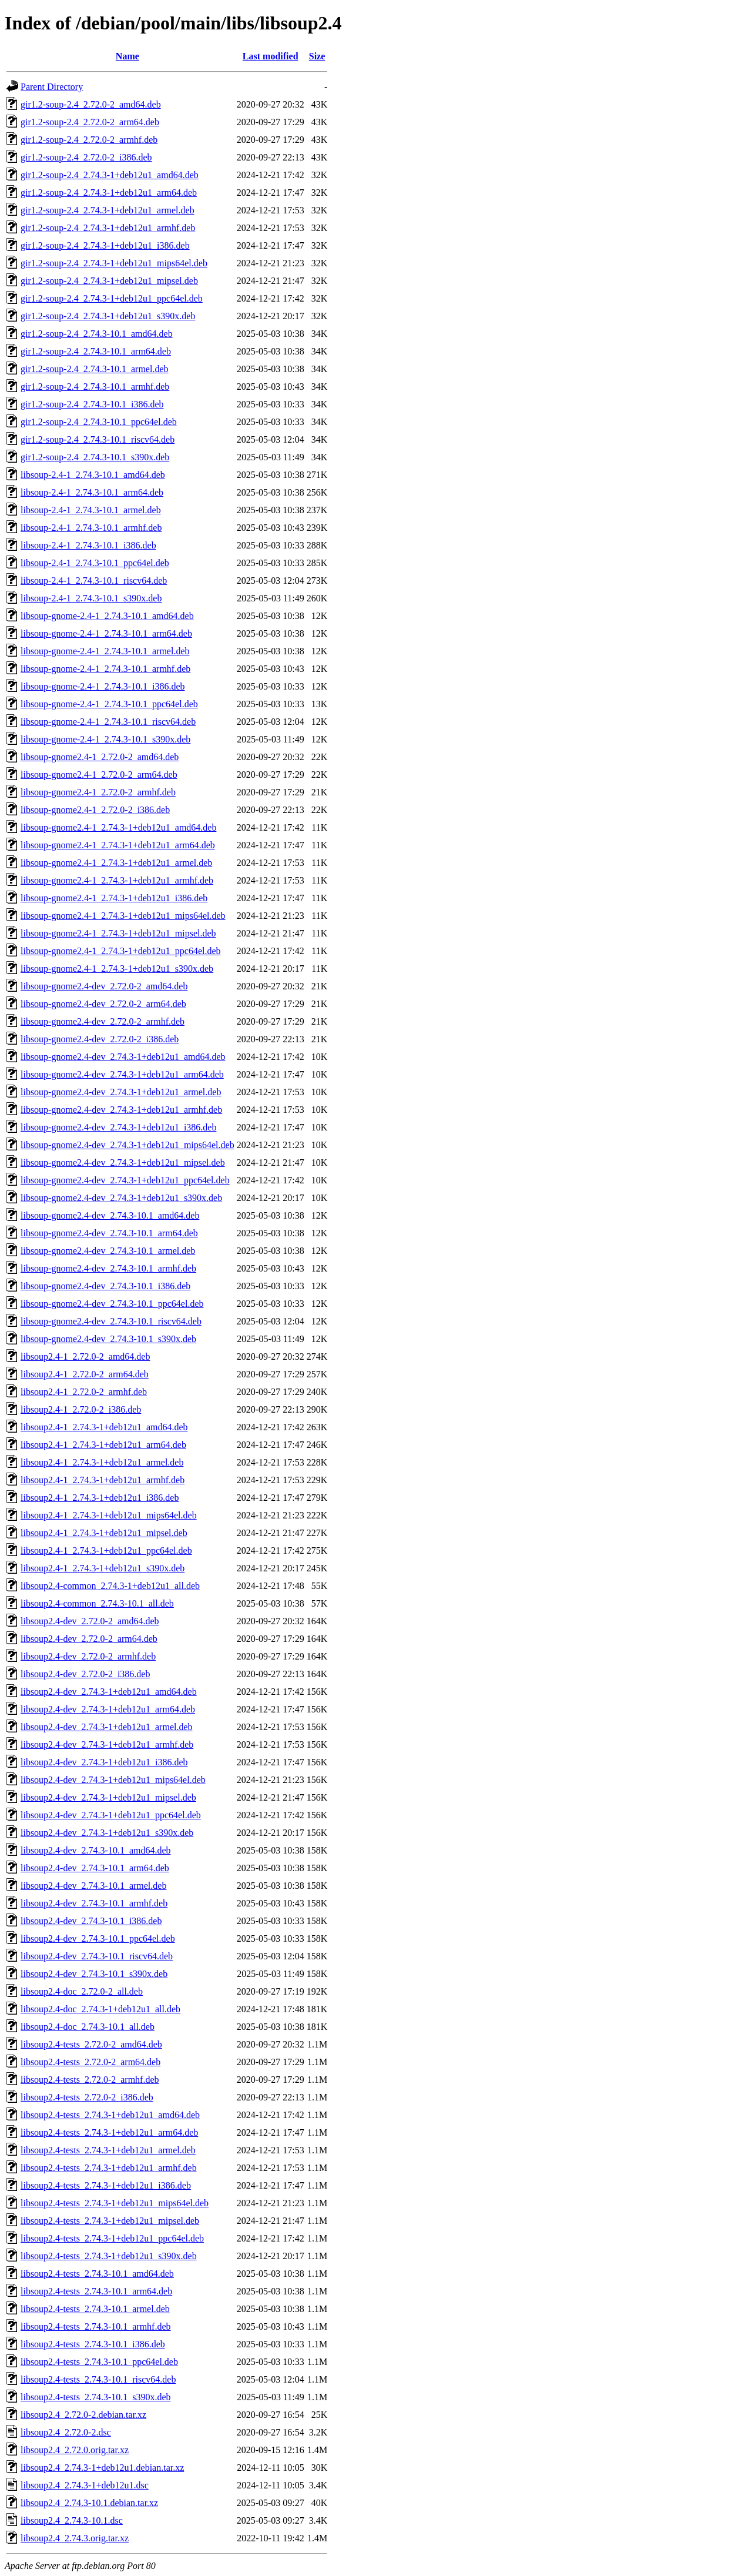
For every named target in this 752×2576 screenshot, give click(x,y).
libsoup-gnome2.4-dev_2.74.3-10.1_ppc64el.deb (112, 1304)
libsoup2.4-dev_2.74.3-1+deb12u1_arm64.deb (108, 1709)
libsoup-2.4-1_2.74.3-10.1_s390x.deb (91, 598)
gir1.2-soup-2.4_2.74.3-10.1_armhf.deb (95, 387)
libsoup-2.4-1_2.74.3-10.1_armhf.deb (91, 528)
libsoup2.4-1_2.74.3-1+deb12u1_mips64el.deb (109, 1515)
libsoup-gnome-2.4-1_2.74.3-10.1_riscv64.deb (108, 722)
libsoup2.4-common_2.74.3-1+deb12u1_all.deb (110, 1586)
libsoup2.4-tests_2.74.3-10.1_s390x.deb (96, 2397)
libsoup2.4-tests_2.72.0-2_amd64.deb (91, 2044)
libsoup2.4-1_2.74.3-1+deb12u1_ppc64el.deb (106, 1550)
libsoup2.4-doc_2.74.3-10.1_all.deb (88, 2027)
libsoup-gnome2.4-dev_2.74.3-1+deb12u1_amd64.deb (123, 1057)
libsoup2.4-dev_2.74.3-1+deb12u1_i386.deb (104, 1762)
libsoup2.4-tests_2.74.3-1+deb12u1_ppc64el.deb (112, 2238)
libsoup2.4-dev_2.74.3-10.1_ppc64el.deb (98, 1938)
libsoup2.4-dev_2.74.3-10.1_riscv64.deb (97, 1956)
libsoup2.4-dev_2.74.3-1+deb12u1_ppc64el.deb (111, 1815)
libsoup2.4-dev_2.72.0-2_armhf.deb (88, 1656)
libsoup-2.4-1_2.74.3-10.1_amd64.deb (93, 475)
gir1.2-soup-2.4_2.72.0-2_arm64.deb (90, 122)
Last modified (270, 56)
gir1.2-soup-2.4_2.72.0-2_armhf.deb (89, 140)
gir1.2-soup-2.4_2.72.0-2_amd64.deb (91, 104)
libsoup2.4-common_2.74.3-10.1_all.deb (97, 1603)
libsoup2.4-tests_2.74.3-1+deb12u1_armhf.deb (109, 2168)
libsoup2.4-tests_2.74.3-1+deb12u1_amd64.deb (110, 2115)
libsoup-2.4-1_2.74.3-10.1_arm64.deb (92, 492)
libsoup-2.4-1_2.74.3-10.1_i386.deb (88, 545)
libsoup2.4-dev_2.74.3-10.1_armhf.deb (94, 1903)
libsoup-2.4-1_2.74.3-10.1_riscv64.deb (94, 581)
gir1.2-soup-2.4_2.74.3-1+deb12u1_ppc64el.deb (112, 298)
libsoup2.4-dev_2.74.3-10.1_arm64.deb (95, 1868)
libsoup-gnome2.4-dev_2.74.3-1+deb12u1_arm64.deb (122, 1074)
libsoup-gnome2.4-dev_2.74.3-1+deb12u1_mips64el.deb (127, 1145)
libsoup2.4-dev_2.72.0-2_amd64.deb (90, 1621)
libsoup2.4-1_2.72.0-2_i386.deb (81, 1409)
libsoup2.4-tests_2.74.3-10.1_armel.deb (95, 2309)
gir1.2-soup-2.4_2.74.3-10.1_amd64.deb (97, 334)
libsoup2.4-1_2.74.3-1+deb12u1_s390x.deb (102, 1568)
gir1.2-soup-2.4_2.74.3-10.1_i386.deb (92, 404)
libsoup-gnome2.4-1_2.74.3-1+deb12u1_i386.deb (114, 898)
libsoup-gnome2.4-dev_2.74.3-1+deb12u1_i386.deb (118, 1127)
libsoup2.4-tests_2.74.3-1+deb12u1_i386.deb (106, 2185)
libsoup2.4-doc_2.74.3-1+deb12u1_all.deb (100, 2009)
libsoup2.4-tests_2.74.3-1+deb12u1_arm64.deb (109, 2132)
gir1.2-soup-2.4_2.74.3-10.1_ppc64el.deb (99, 422)
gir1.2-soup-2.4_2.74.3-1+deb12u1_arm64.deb (109, 193)
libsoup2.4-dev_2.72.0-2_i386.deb (85, 1674)
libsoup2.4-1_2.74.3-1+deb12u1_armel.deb (102, 1462)
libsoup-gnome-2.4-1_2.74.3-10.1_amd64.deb (107, 616)
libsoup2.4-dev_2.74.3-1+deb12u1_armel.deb (107, 1727)
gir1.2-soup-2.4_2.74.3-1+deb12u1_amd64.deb (110, 175)
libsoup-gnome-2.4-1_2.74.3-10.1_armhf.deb (105, 669)
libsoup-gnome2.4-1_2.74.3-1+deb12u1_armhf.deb (117, 880)
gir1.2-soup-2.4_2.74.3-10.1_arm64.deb (96, 351)
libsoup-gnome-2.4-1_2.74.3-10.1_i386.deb (103, 686)
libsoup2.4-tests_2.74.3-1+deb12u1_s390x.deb (109, 2256)
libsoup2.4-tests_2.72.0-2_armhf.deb (90, 2080)
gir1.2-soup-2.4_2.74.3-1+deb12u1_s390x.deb (108, 316)
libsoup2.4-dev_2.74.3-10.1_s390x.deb (94, 1974)
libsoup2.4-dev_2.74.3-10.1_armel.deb (93, 1886)
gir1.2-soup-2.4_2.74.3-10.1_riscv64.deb (97, 439)
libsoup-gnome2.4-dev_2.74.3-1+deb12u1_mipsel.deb (123, 1162)
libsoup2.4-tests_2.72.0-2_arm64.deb (90, 2062)
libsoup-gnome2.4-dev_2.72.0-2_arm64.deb (103, 1004)
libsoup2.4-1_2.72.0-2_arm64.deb (85, 1374)
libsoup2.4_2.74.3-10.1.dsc (72, 2520)
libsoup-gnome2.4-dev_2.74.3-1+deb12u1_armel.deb (121, 1092)
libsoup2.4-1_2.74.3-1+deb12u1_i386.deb (100, 1498)
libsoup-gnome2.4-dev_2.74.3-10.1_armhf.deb (108, 1268)
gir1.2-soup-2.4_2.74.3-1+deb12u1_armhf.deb (108, 228)
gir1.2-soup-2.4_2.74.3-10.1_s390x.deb (95, 457)
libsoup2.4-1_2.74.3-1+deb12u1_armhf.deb (102, 1480)
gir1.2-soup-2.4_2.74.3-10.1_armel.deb (95, 369)
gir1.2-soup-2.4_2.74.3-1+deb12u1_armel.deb (107, 210)
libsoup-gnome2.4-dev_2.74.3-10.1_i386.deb (105, 1286)
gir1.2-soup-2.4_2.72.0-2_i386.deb (86, 157)
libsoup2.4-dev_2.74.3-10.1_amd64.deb (96, 1850)
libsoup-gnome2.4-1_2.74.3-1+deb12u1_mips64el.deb (123, 916)
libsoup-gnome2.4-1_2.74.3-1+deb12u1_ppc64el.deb (121, 951)
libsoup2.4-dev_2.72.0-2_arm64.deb (89, 1639)
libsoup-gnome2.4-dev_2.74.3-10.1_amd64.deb (110, 1215)
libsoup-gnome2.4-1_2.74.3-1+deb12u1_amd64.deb (118, 827)
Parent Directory (52, 87)
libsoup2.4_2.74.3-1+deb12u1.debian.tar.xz (102, 2468)
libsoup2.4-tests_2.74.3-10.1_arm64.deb (96, 2291)
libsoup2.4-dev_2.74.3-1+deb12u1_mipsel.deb (108, 1797)
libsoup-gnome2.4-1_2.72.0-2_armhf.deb (98, 792)
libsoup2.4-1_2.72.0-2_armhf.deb (84, 1392)
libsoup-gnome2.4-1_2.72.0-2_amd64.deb (100, 757)
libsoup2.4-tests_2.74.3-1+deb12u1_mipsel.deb (110, 2221)
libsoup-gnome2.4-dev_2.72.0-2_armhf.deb (102, 1021)
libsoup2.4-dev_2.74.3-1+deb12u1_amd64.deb (109, 1692)
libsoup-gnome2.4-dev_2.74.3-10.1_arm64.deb (109, 1233)
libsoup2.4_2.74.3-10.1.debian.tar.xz (89, 2503)
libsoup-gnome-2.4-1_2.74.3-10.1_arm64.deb (106, 633)
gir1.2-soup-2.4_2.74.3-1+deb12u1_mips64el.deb (114, 263)
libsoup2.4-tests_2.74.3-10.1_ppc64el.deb (99, 2362)
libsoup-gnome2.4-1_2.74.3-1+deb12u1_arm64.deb (118, 845)
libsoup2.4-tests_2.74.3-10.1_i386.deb (93, 2344)
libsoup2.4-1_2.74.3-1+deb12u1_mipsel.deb (104, 1533)
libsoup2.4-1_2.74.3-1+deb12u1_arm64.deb (103, 1445)
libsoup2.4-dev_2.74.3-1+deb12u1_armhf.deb (107, 1744)
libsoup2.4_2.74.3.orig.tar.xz (75, 2538)
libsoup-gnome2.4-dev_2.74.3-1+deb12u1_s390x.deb (121, 1198)
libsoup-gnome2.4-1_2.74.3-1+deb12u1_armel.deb (116, 863)
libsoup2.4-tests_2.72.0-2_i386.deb (87, 2097)
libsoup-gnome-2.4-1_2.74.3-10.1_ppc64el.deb (109, 704)
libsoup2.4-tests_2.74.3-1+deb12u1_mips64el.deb (115, 2203)
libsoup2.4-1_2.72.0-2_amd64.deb (85, 1356)
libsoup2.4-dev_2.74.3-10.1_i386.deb (91, 1921)
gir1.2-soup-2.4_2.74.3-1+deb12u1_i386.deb (105, 245)
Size (317, 56)
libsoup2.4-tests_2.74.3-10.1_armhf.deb (96, 2326)
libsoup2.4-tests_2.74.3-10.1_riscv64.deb (98, 2379)
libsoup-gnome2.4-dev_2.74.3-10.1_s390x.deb (108, 1339)
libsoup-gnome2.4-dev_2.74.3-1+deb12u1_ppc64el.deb (125, 1180)
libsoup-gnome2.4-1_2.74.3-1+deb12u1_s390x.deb (117, 968)
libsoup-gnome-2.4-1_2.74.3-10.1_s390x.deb (105, 739)
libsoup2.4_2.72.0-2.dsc (66, 2432)
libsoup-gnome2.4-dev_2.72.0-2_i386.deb (100, 1039)
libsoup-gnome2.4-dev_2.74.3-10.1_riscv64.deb (111, 1321)
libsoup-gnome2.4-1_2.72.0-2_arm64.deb (99, 775)
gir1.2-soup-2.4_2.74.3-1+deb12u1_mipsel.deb (109, 281)
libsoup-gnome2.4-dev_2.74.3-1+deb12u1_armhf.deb (121, 1110)
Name (127, 56)
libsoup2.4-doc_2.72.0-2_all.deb (82, 1991)
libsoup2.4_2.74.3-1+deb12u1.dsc (85, 2485)
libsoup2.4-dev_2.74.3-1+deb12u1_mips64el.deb (113, 1780)
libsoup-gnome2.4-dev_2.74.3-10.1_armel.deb (108, 1251)
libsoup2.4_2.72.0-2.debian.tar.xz (83, 2415)
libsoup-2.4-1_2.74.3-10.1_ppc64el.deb (95, 563)
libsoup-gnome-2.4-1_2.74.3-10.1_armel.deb (105, 651)
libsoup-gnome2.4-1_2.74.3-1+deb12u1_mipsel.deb (118, 933)
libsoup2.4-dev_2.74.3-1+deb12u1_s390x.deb (107, 1833)
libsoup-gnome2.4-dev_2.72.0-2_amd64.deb (104, 986)
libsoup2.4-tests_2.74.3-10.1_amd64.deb (97, 2274)
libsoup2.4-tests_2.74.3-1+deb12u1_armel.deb (108, 2150)
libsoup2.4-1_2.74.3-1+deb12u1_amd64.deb (104, 1427)
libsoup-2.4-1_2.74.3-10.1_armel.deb (91, 510)
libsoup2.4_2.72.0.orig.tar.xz (75, 2450)
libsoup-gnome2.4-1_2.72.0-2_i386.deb (95, 810)
